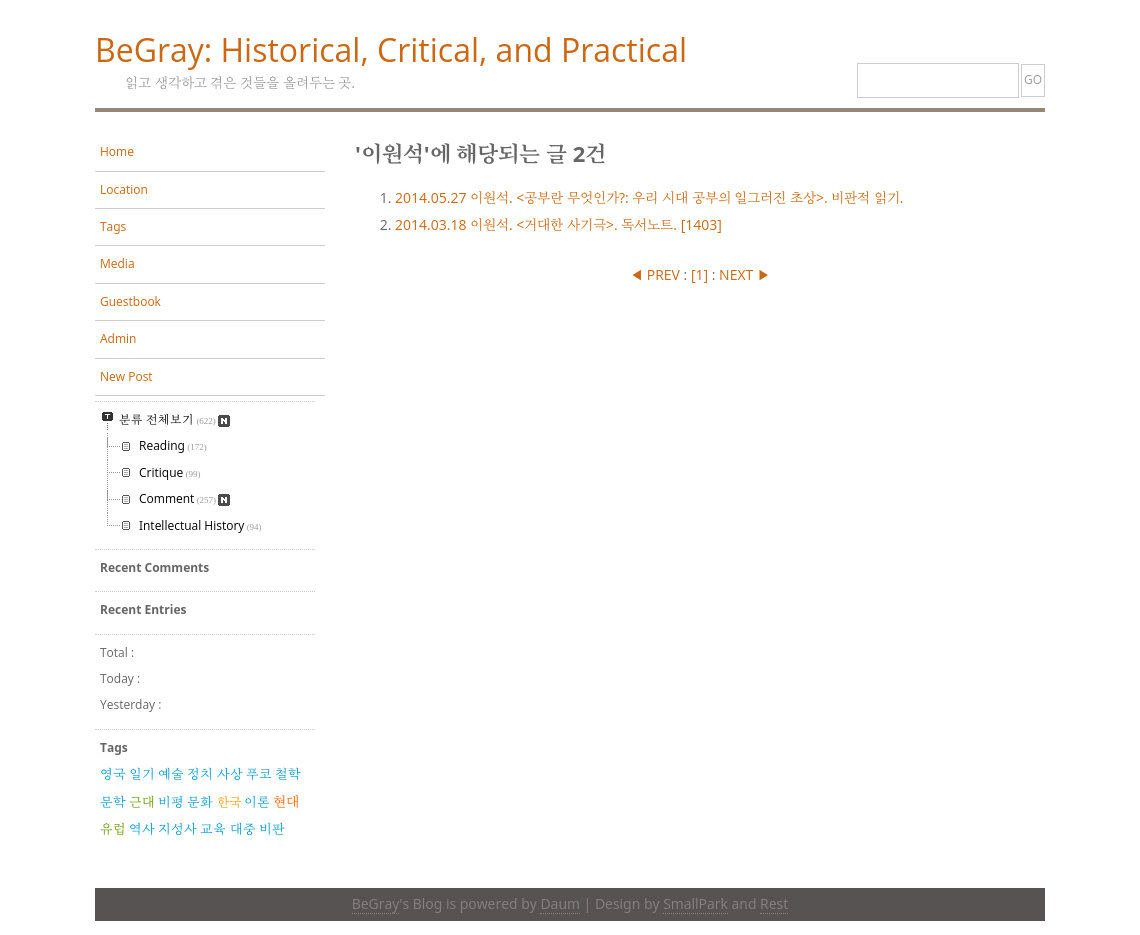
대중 (243, 829)
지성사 (177, 829)
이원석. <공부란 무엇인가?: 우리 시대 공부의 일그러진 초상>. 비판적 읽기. (649, 197)
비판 (272, 829)
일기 (142, 774)
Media (117, 263)
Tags (113, 226)
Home (117, 151)
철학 (288, 774)
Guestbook (130, 301)
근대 (142, 802)
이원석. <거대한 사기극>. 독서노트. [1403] (558, 224)
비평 (171, 802)
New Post (126, 376)
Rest (774, 903)
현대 (286, 801)
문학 (113, 802)
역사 (142, 829)
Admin (118, 338)
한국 (229, 802)
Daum (559, 903)
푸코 (259, 774)
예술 (171, 774)
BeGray (376, 903)
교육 (213, 829)
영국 (113, 774)
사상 (230, 774)
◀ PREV (656, 274)
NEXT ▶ (744, 274)
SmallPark (695, 903)
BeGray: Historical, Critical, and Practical (391, 49)
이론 (257, 802)
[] (699, 274)
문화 (200, 802)
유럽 (113, 829)
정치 (200, 774)
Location (124, 189)
